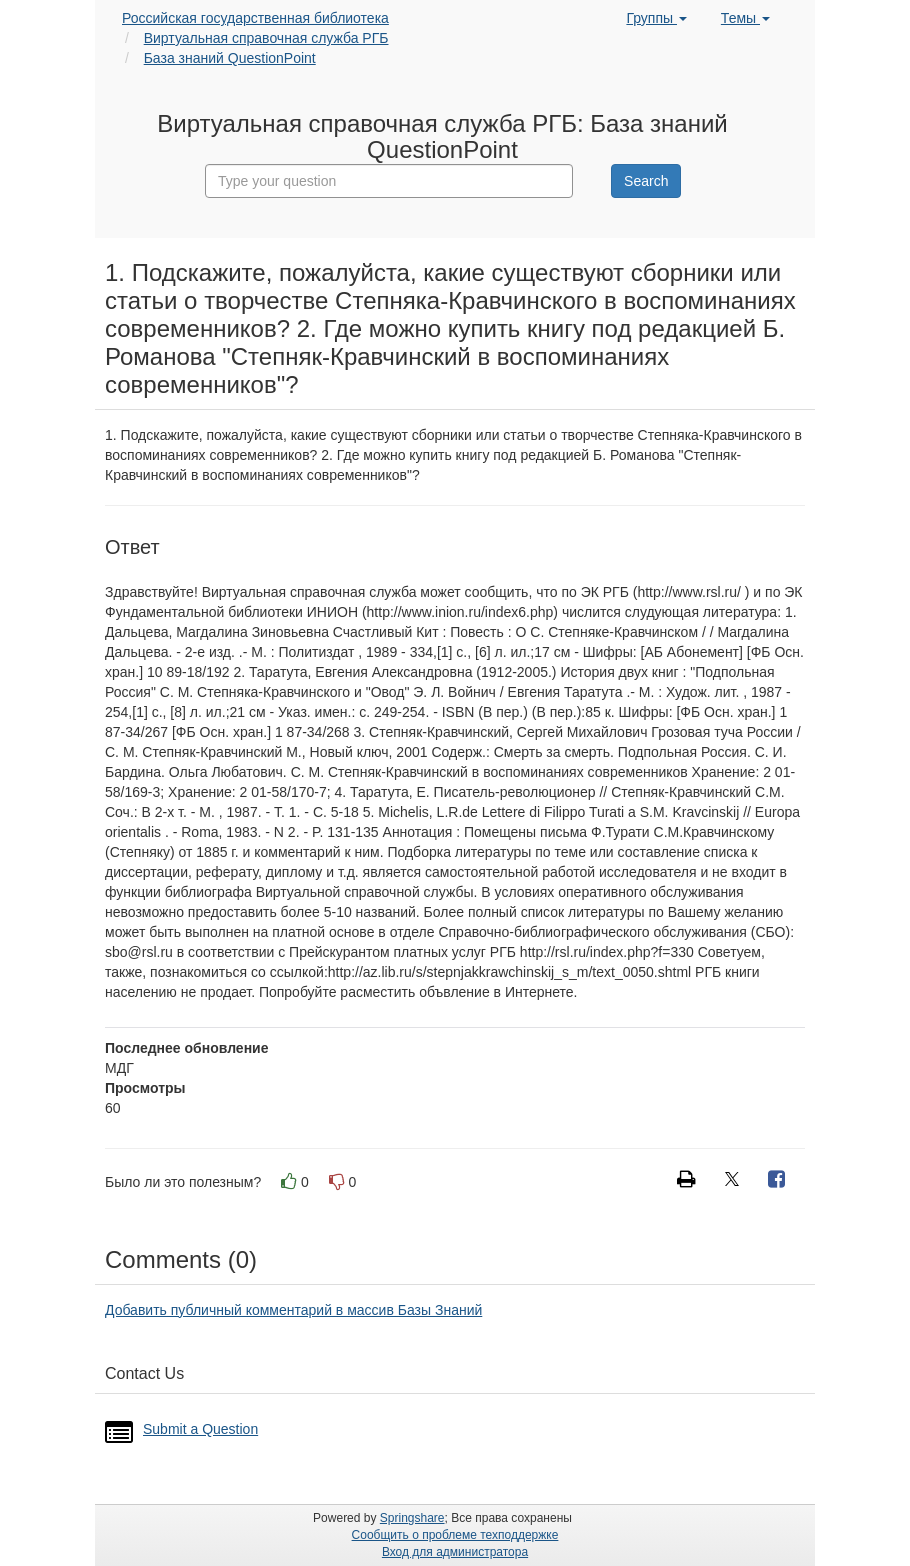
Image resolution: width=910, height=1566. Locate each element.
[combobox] (389, 181)
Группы (656, 18)
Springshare (412, 1518)
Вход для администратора (455, 1552)
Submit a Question (200, 1429)
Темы (745, 18)
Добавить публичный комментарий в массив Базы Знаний (293, 1310)
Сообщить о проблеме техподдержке (455, 1535)
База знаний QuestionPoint (230, 58)
